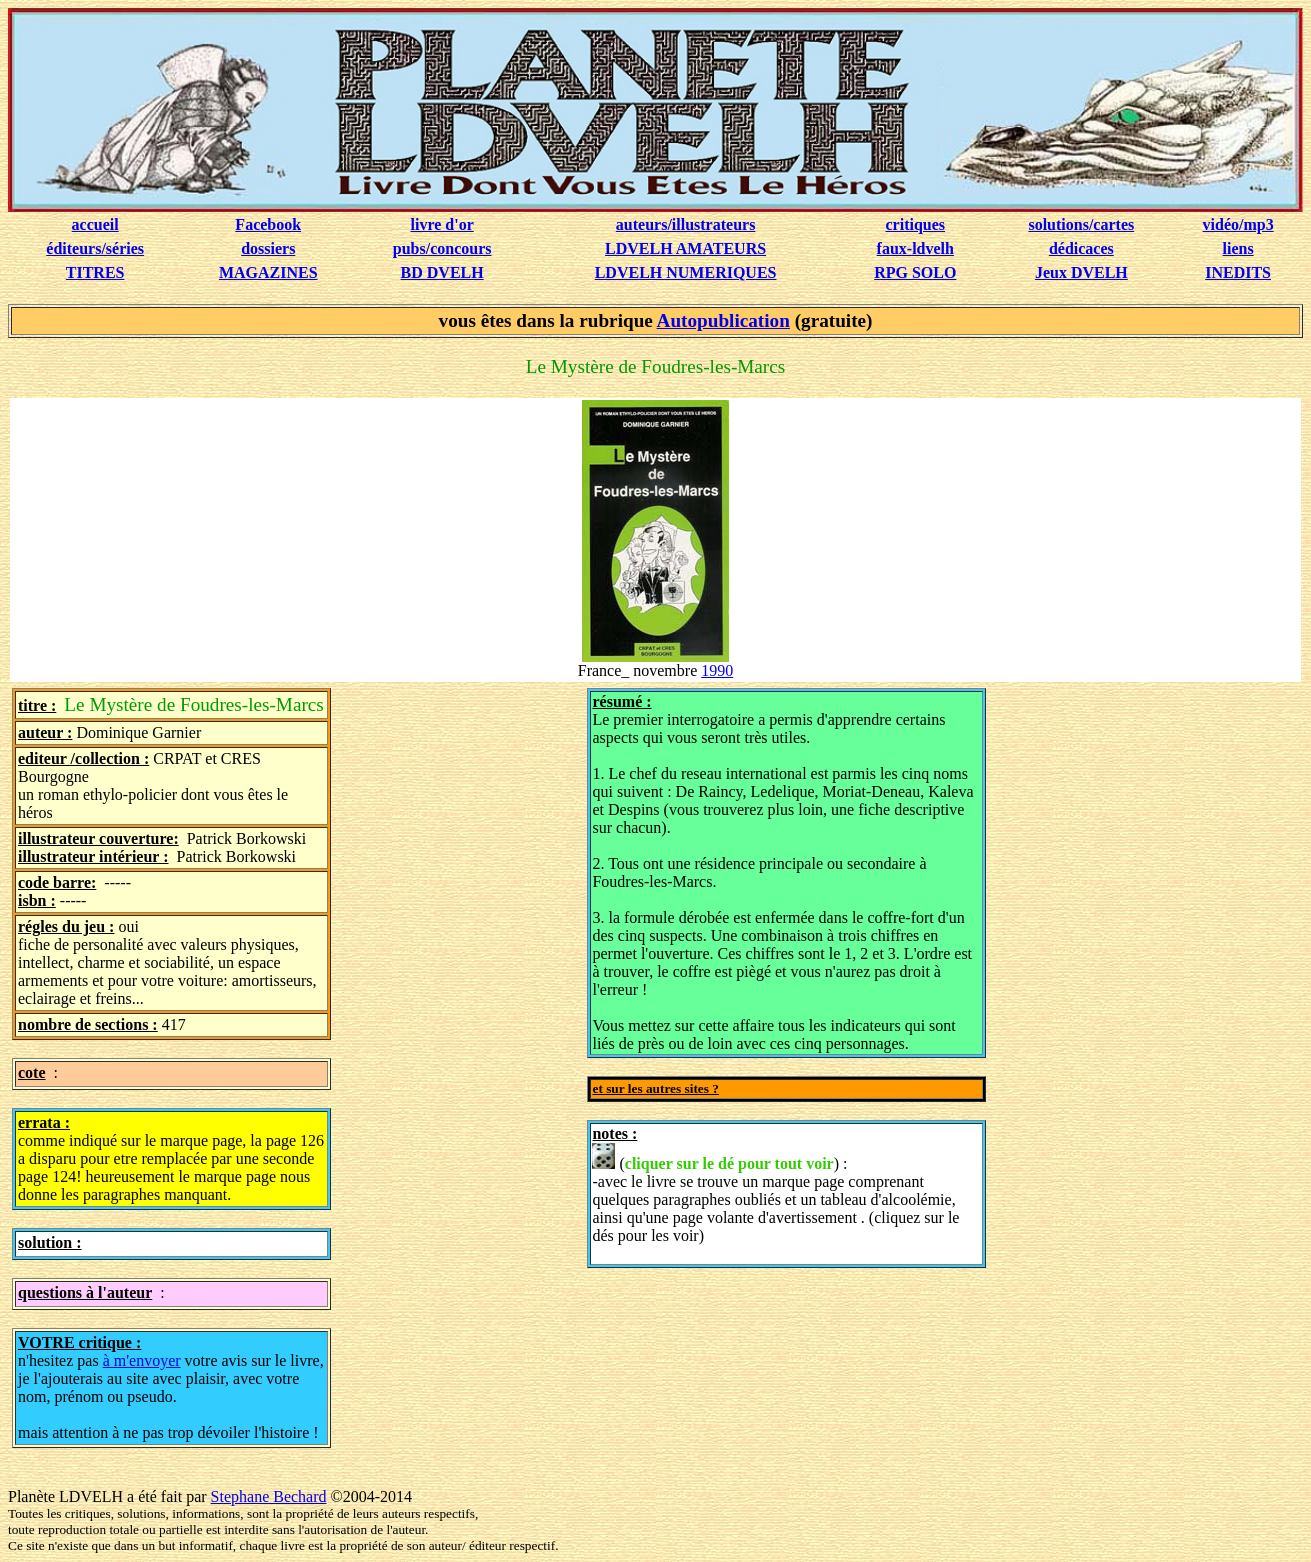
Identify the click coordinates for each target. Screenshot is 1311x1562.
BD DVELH (442, 272)
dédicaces (1081, 248)
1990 (717, 670)
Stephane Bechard (269, 1496)
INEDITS (1238, 272)
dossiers (268, 248)
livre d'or (442, 224)
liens (1238, 248)
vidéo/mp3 (1238, 224)
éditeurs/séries (95, 248)
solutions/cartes (1081, 224)
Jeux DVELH (1081, 272)
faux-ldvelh (915, 248)
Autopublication (723, 320)
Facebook (268, 224)
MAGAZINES (268, 272)
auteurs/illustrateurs (686, 224)
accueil (95, 224)
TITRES (95, 272)
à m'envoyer (142, 1360)
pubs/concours (442, 248)
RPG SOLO (915, 272)
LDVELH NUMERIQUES (686, 272)
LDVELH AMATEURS (685, 248)
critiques (916, 224)
